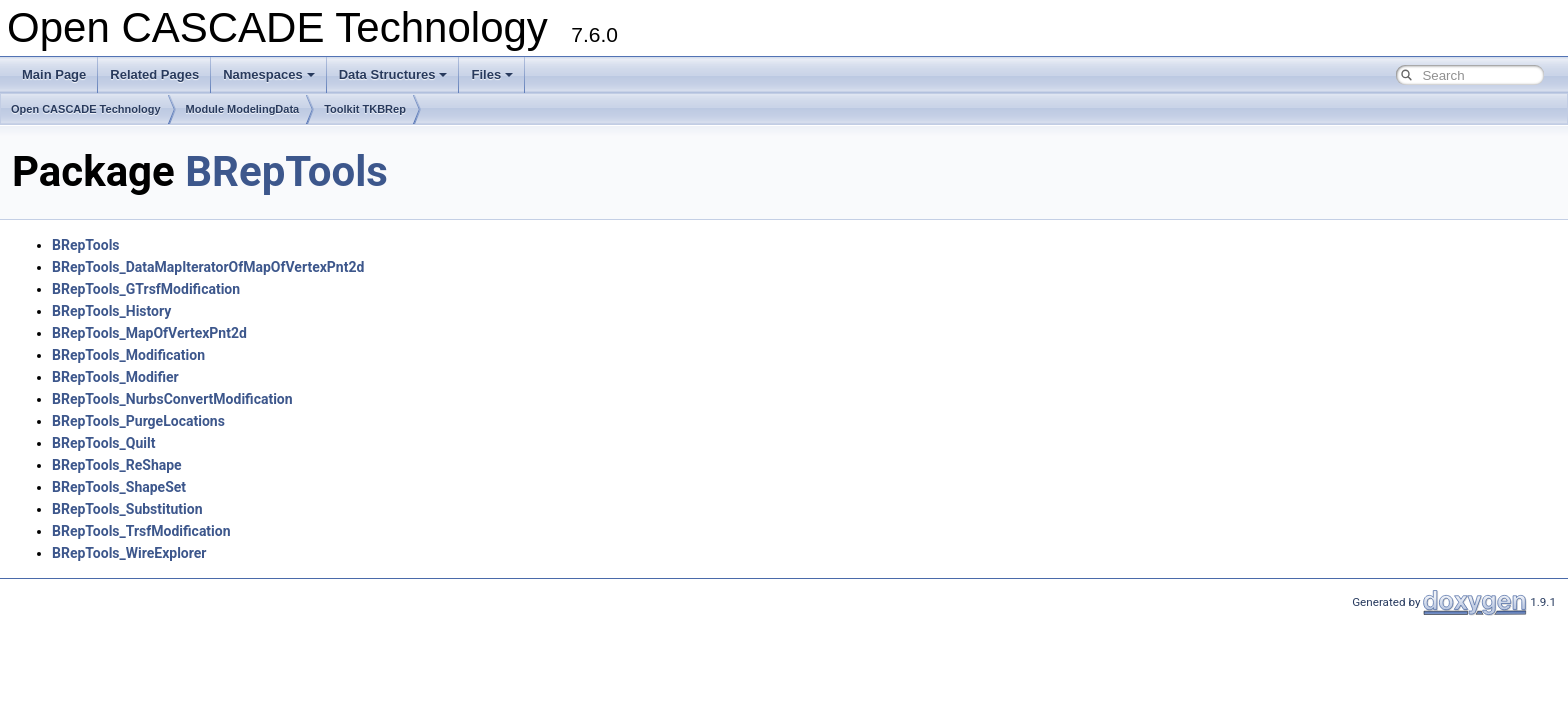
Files (492, 74)
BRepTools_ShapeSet (119, 487)
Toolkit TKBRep (365, 109)
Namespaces (269, 74)
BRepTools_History (111, 311)
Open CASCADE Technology (86, 109)
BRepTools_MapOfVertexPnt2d (149, 333)
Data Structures (393, 74)
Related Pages (154, 74)
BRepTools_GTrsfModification (146, 289)
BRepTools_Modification (128, 355)
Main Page (54, 74)
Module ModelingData (243, 109)
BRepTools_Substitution (127, 509)
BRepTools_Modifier (115, 377)
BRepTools (286, 171)
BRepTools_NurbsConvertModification (172, 399)
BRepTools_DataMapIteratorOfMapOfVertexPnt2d (208, 267)
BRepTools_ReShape (117, 465)
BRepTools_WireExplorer (129, 553)
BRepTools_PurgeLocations (138, 421)
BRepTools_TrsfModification (141, 531)
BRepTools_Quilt (103, 443)
